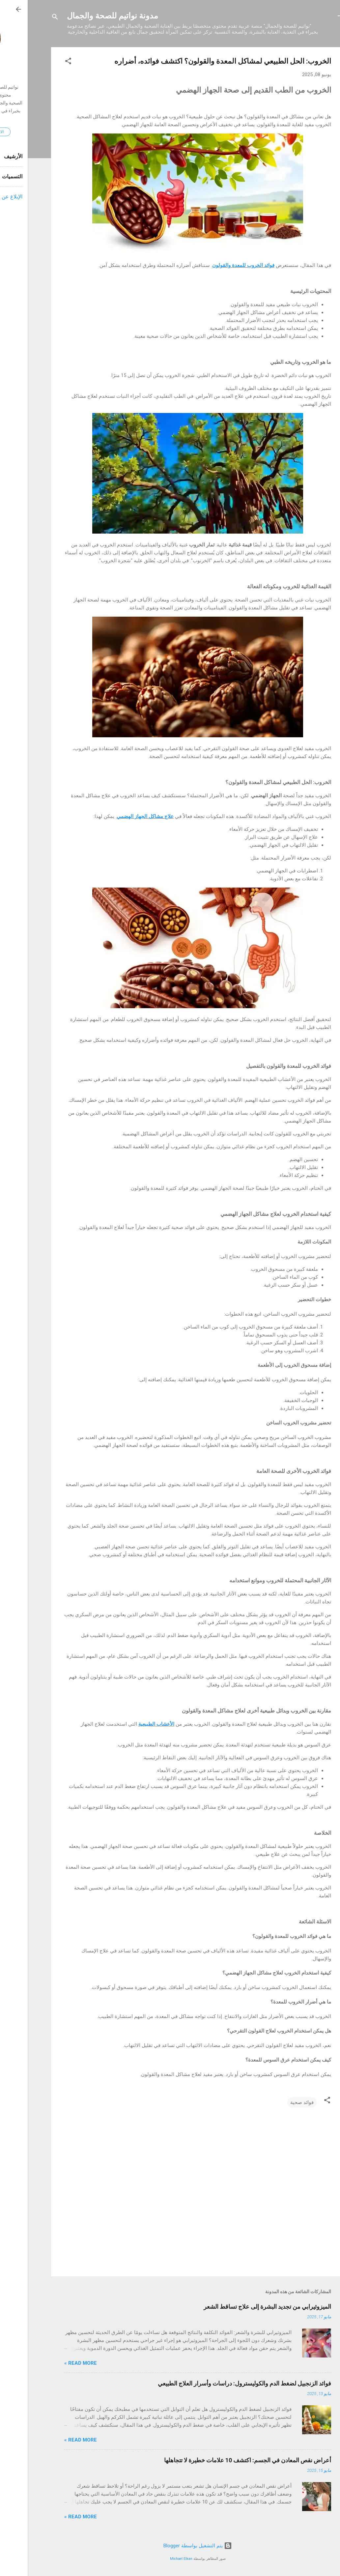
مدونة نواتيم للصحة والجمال (84, 15)
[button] (40, 62)
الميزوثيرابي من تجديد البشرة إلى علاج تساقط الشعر (239, 2306)
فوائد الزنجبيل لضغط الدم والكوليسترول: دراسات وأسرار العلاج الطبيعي (216, 2383)
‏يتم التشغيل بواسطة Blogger (170, 2546)
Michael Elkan (153, 2559)
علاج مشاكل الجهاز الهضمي (117, 816)
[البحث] (27, 18)
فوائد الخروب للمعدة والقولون (215, 265)
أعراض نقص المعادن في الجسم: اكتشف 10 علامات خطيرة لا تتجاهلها (219, 2460)
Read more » (53, 2363)
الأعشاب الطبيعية (129, 1724)
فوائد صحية (274, 2102)
